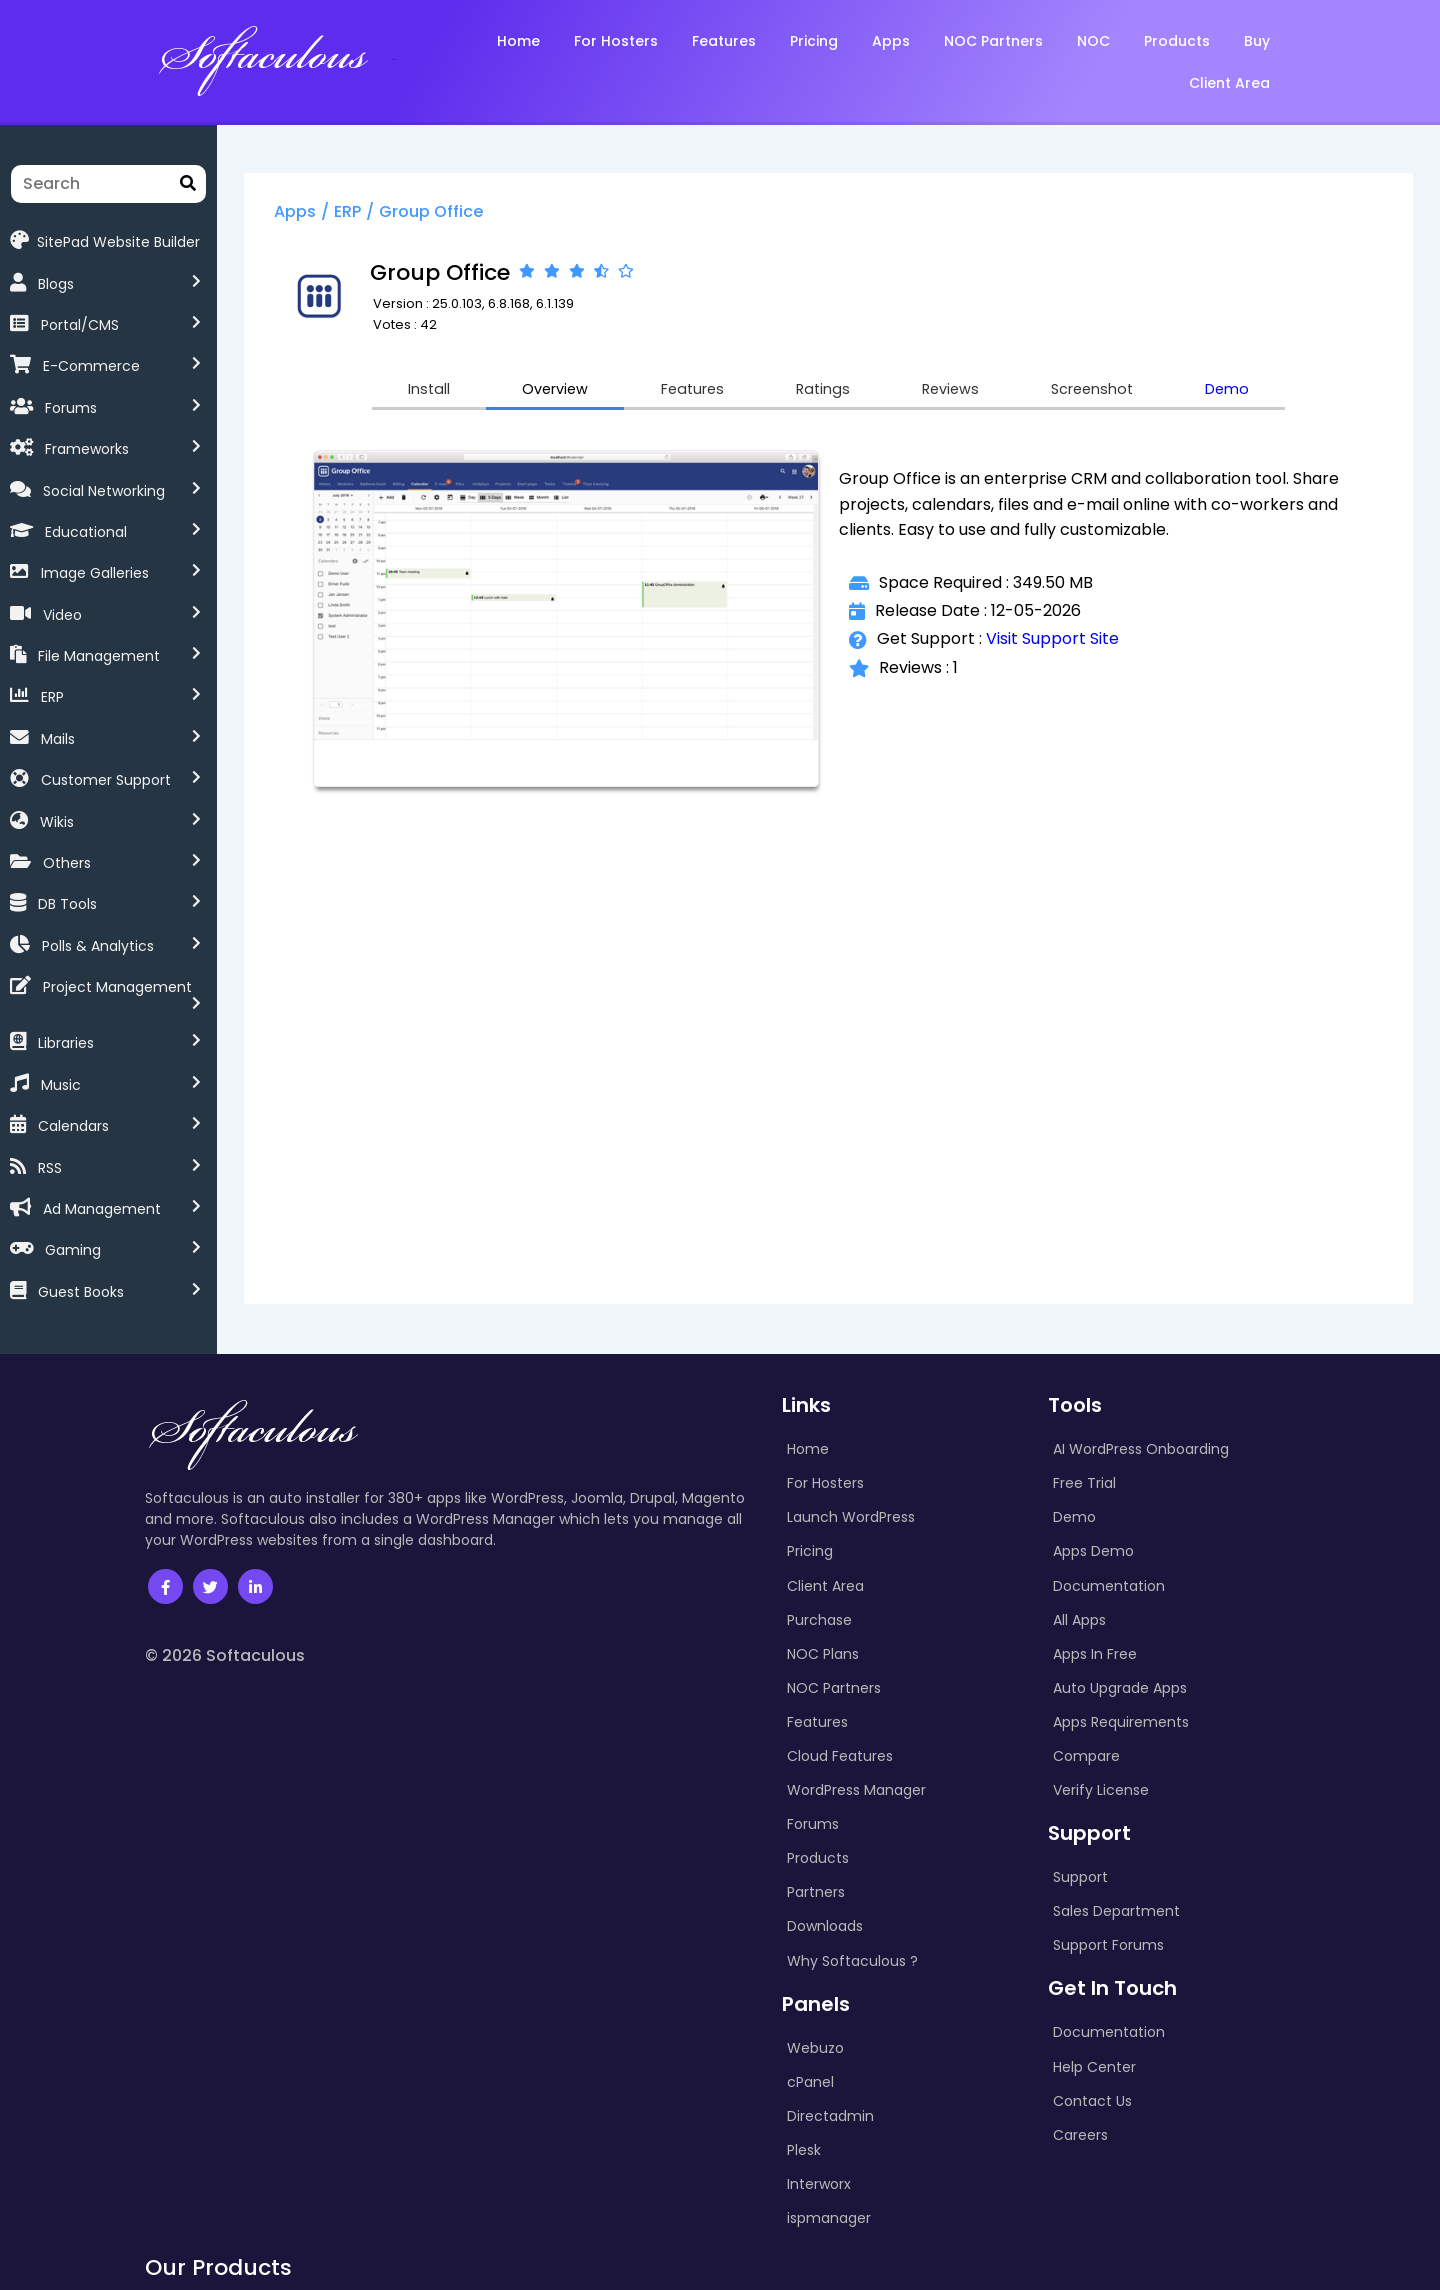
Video (62, 615)
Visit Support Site (1065, 643)
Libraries (66, 1029)
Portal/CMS (80, 325)
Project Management (117, 987)
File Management (99, 656)
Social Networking (104, 491)
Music (61, 1070)
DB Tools (67, 904)
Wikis (57, 822)
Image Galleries (95, 573)
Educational (86, 532)
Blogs (56, 284)
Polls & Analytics (98, 946)
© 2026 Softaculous (225, 1640)
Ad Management (102, 1194)
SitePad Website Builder (105, 240)
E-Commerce (91, 366)
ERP (52, 697)
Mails (58, 739)
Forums (71, 408)
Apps (326, 213)
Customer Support (106, 780)
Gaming (73, 1236)
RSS (50, 1153)
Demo (1271, 392)
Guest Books (81, 1277)
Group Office (462, 213)
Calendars (73, 1111)
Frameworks (87, 449)
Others (67, 863)
